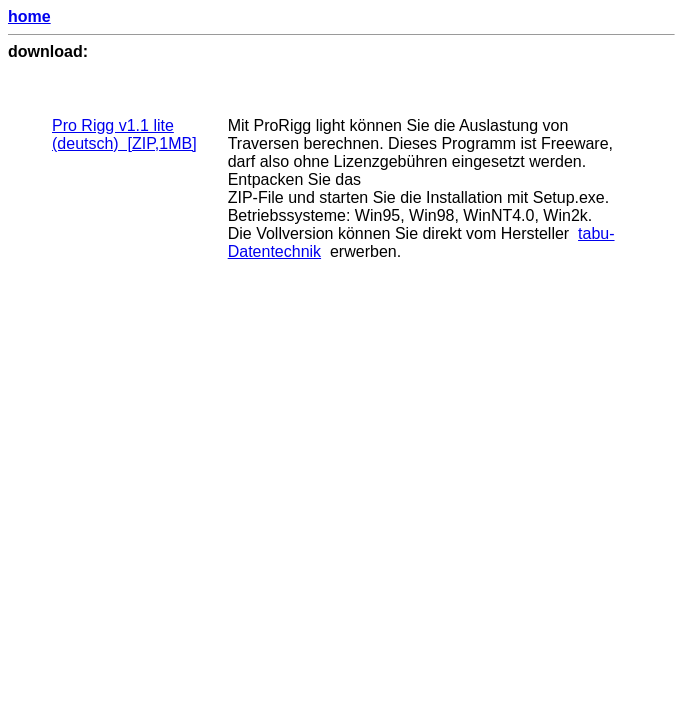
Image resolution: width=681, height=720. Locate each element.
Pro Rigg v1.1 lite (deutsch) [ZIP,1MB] (124, 134)
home (29, 16)
